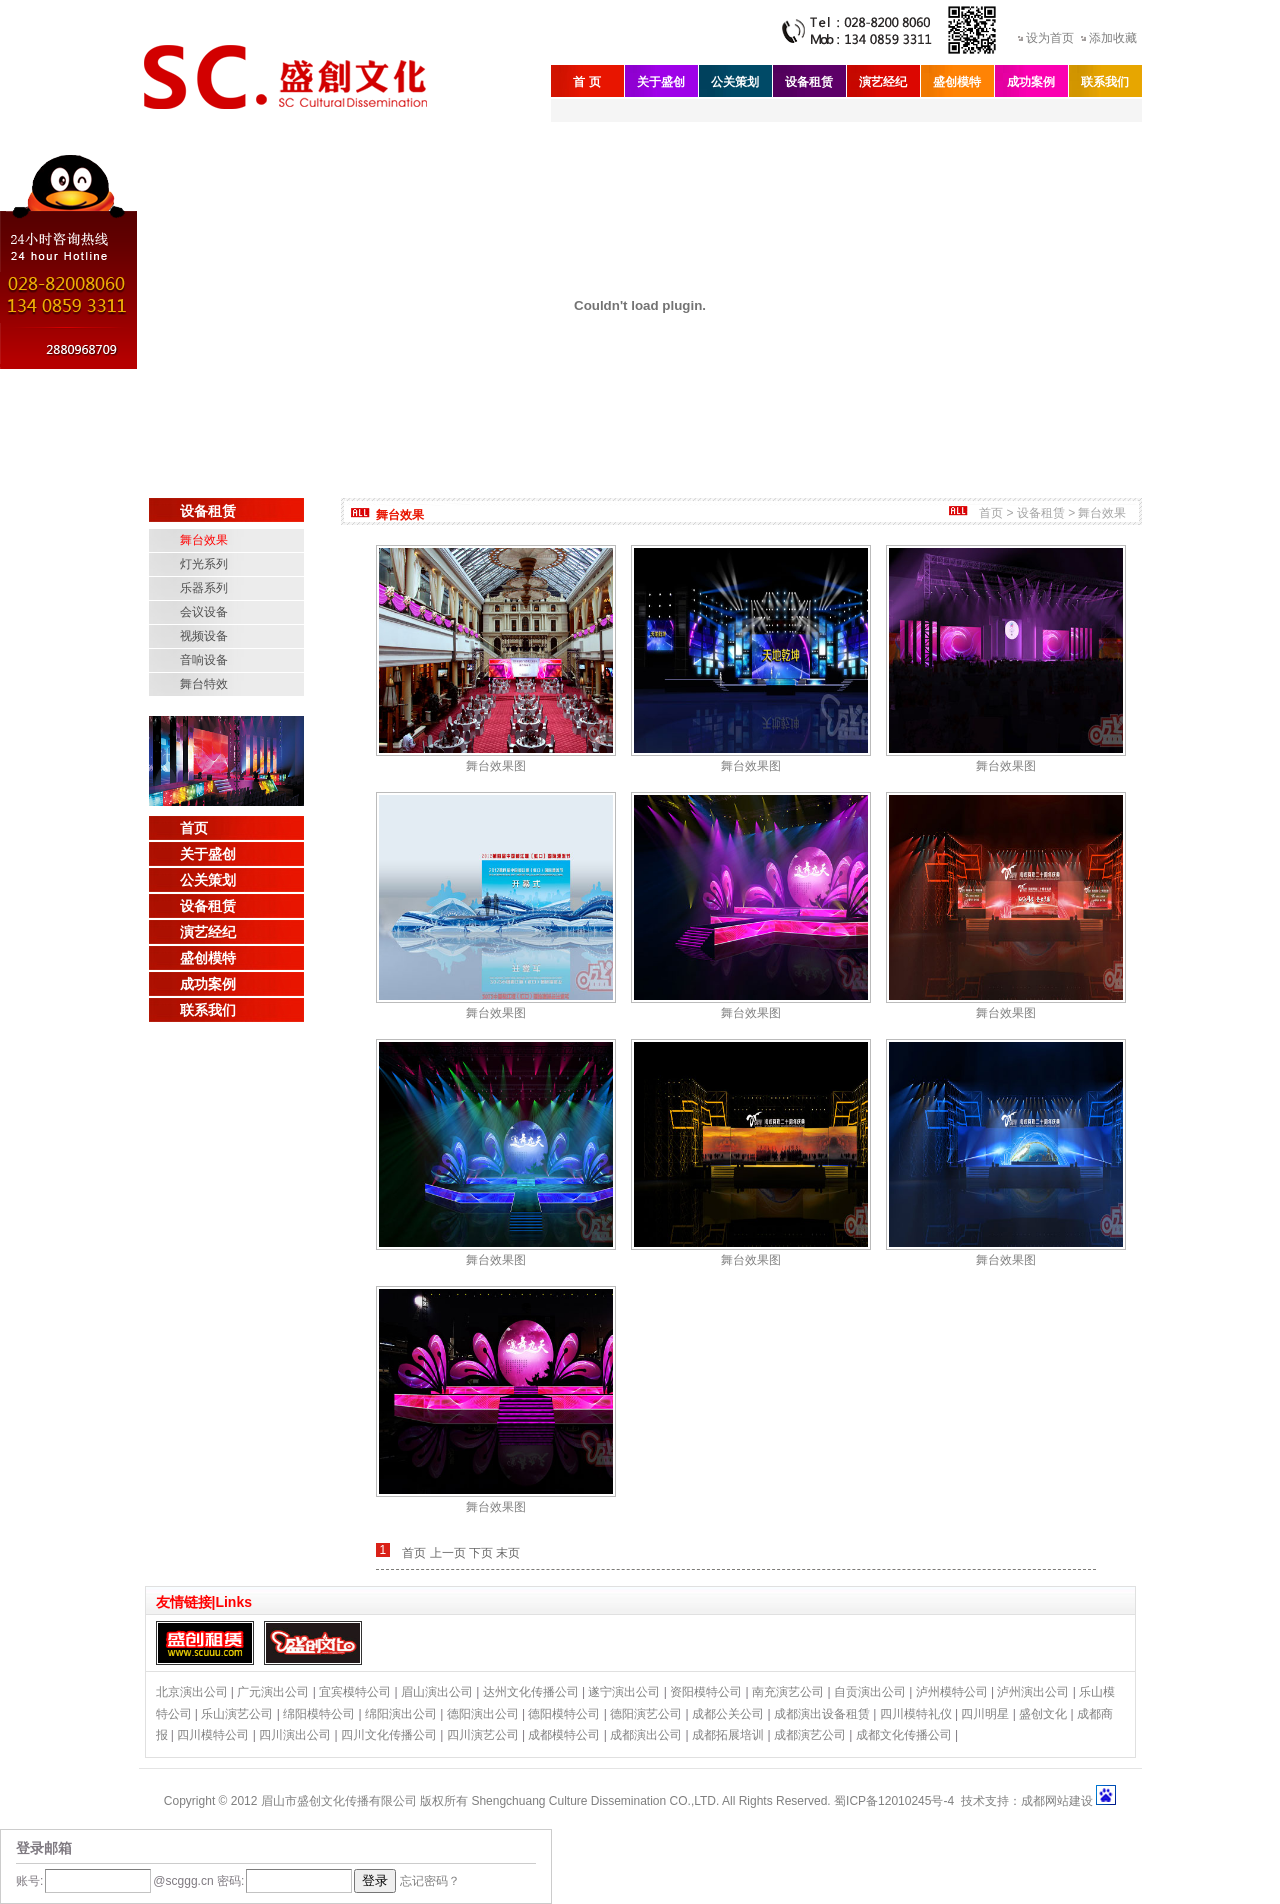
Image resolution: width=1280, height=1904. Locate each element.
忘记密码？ (430, 1881)
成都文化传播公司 (904, 1735)
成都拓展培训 (728, 1735)
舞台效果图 (496, 766)
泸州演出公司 (1033, 1692)
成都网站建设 (1057, 1801)
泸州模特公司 (952, 1692)
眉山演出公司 (437, 1692)
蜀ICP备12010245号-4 (894, 1801)
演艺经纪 (883, 82)
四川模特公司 (213, 1735)
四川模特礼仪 (916, 1714)
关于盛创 (661, 82)
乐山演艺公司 (237, 1714)
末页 (508, 1553)
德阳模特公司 (564, 1714)
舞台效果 (204, 540)
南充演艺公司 (788, 1692)
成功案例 (1031, 82)
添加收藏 (1113, 38)
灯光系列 (204, 564)
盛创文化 (1043, 1714)
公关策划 (735, 82)
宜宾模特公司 (355, 1692)
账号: (29, 1881)
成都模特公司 (564, 1735)
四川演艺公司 (483, 1735)
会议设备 (204, 612)
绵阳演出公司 (401, 1714)
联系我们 (1105, 82)
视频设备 (204, 636)
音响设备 (204, 660)
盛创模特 (957, 82)
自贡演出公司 (870, 1692)
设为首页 (1050, 38)
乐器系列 (204, 588)
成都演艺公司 (810, 1735)
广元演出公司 (273, 1692)
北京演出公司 (192, 1692)
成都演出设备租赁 (822, 1714)
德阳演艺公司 (646, 1714)
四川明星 (985, 1714)
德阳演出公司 (483, 1714)
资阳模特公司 (706, 1692)
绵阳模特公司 (319, 1714)
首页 (194, 828)
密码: (229, 1881)
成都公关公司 (728, 1714)
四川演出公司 (295, 1735)
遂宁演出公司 (624, 1692)
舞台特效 (204, 684)
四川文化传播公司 (389, 1735)
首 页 (586, 82)
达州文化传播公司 (531, 1692)
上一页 (448, 1553)
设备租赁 (809, 82)
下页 (481, 1553)
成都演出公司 (646, 1735)
